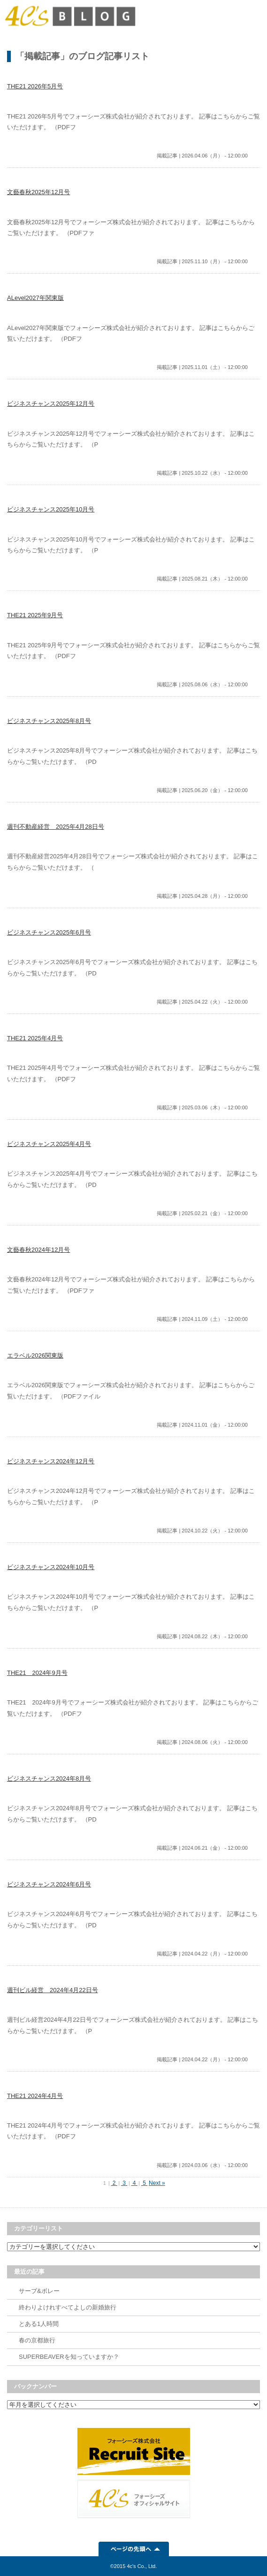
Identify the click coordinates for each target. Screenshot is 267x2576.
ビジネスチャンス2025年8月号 (49, 720)
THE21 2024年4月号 (35, 2095)
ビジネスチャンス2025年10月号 (50, 509)
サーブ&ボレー (39, 2290)
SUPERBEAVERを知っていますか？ (69, 2356)
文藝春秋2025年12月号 (38, 192)
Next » (157, 2183)
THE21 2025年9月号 (35, 615)
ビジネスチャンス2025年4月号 (49, 1143)
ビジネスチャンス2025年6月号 (49, 932)
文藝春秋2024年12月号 (38, 1249)
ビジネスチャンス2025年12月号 (50, 403)
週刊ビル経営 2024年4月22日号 (52, 1990)
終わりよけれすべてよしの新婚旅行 (67, 2307)
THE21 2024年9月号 (37, 1672)
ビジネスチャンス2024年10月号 (50, 1567)
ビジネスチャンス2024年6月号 (49, 1884)
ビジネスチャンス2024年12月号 (50, 1461)
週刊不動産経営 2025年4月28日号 (55, 826)
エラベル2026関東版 (35, 1355)
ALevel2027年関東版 (35, 297)
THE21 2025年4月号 (35, 1038)
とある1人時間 (39, 2323)
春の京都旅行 (37, 2340)
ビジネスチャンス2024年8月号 (49, 1778)
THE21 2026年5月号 (35, 86)
